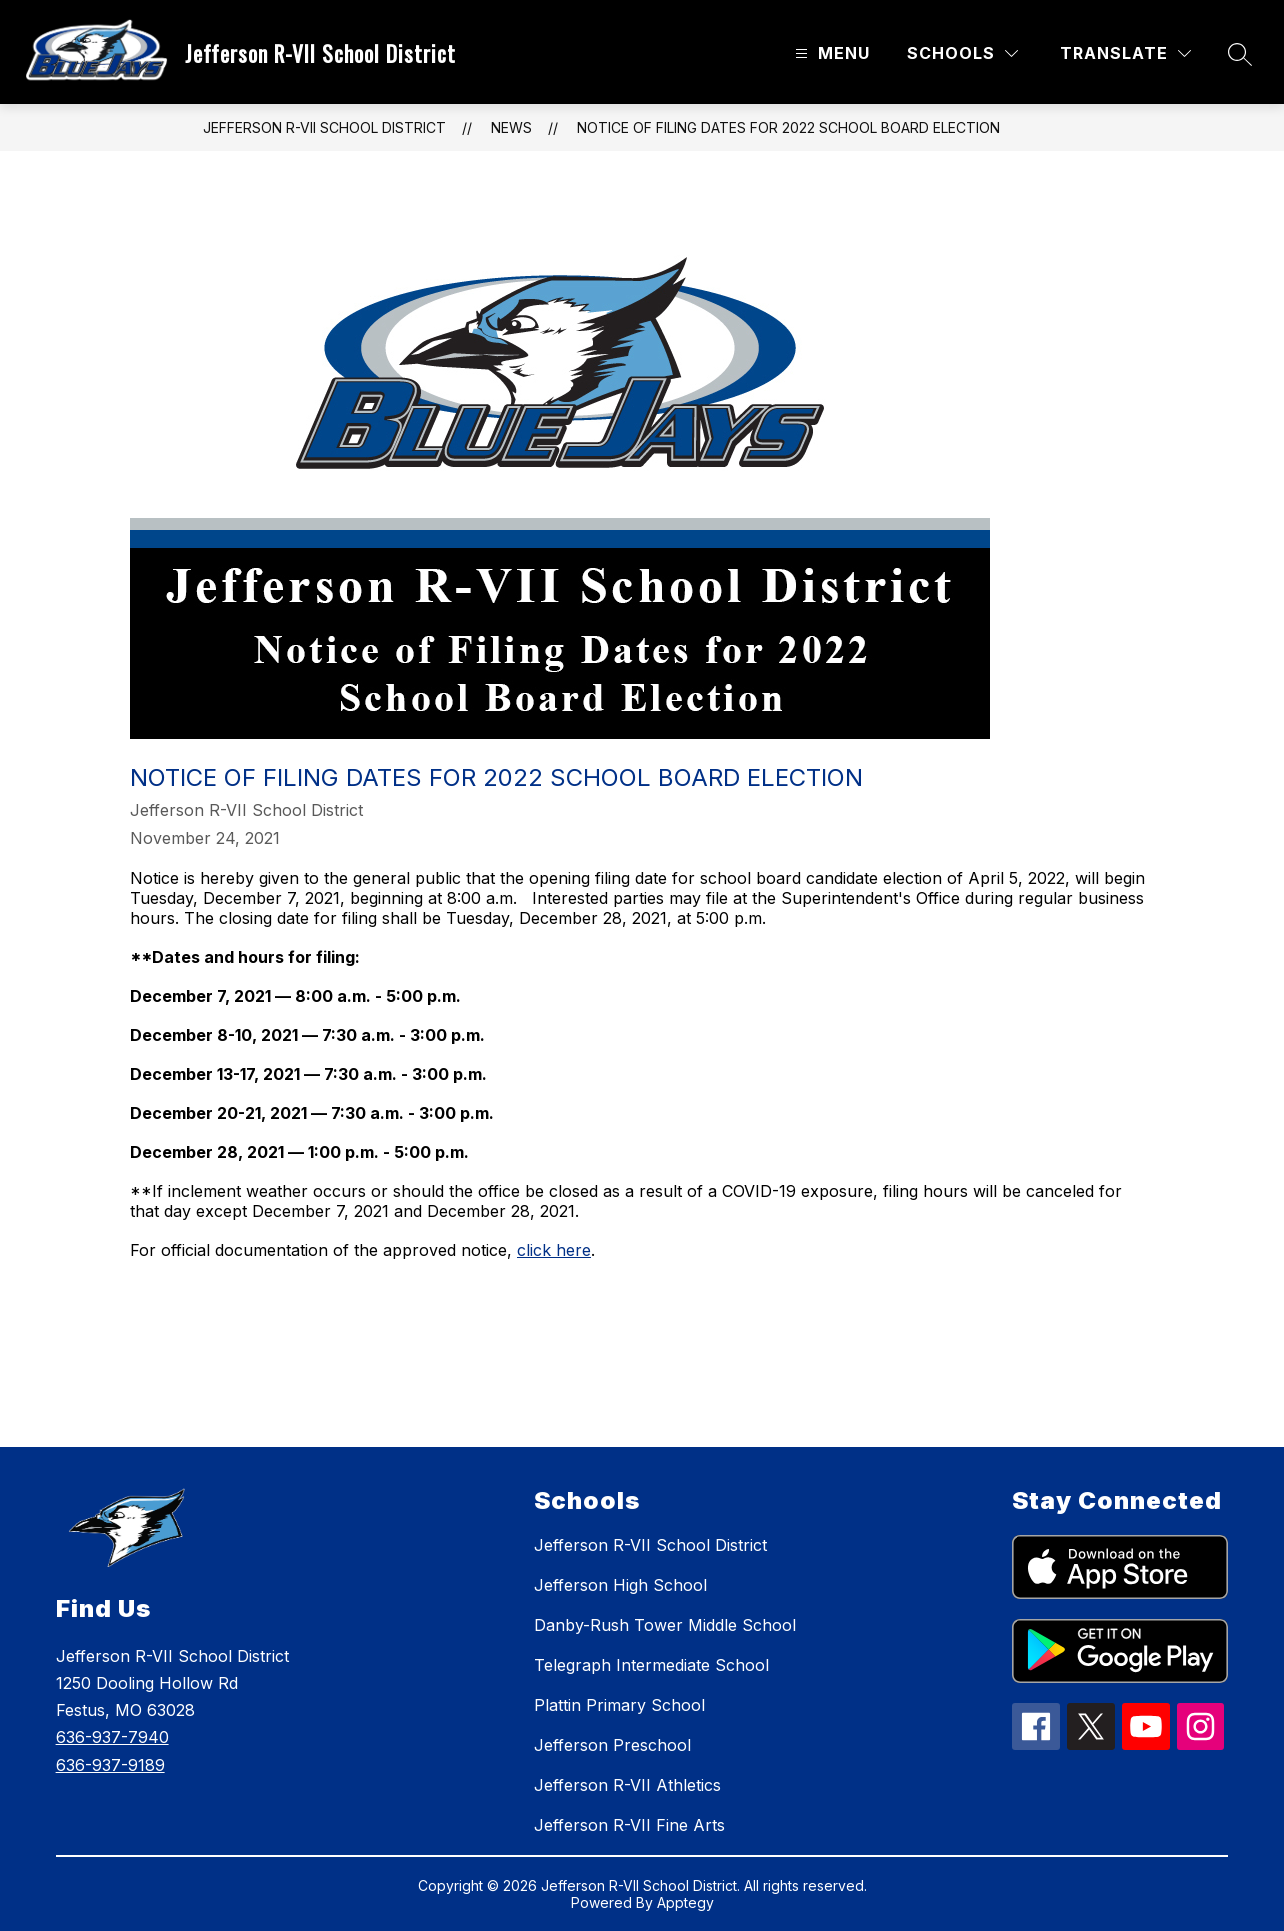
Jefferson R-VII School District (324, 127)
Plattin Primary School (619, 1705)
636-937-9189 (110, 1765)
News (511, 127)
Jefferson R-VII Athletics (627, 1785)
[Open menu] (830, 53)
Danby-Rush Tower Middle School (665, 1625)
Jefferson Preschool (612, 1745)
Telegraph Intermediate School (651, 1665)
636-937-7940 (112, 1737)
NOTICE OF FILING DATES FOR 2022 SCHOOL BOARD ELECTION (788, 127)
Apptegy (685, 1902)
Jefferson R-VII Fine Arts (629, 1825)
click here (554, 1250)
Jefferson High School (620, 1585)
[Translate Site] (1125, 53)
